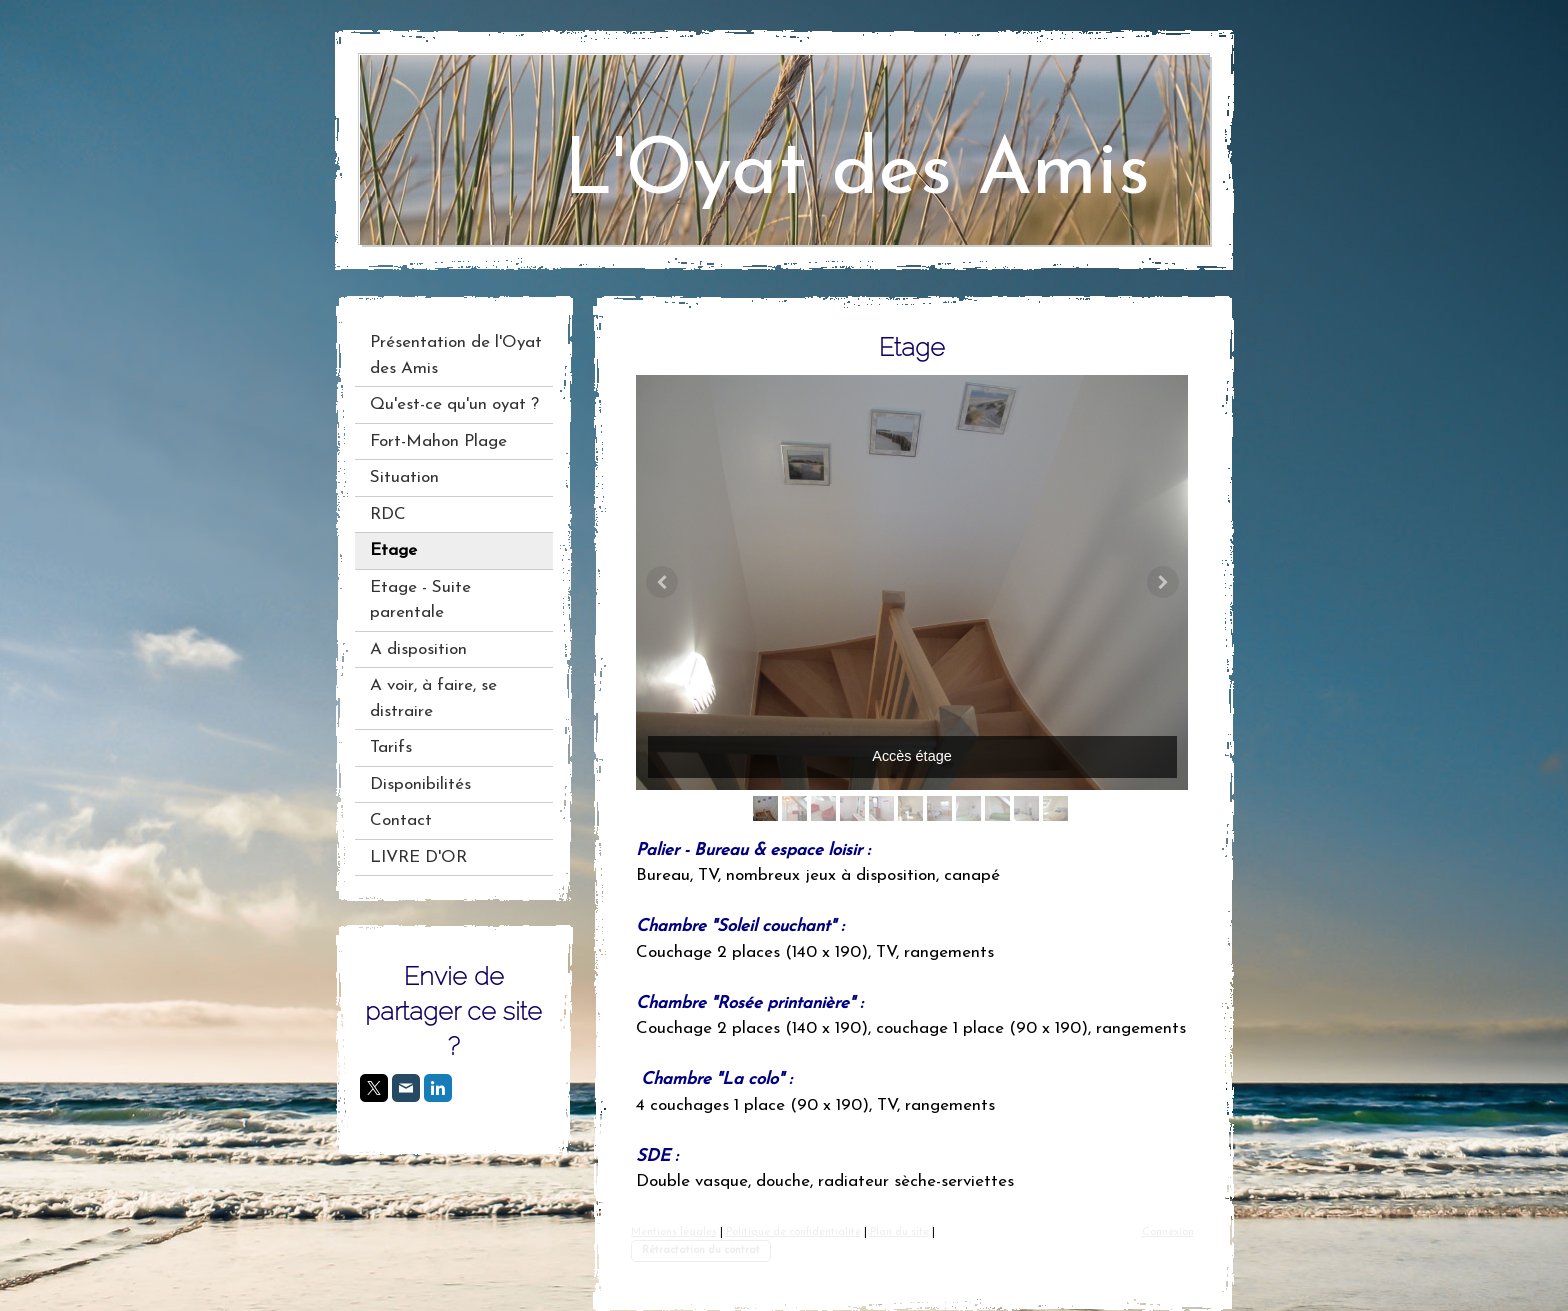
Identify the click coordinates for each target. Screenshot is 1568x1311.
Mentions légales (674, 1232)
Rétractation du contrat (701, 1250)
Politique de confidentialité (793, 1232)
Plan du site (899, 1232)
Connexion (1168, 1232)
